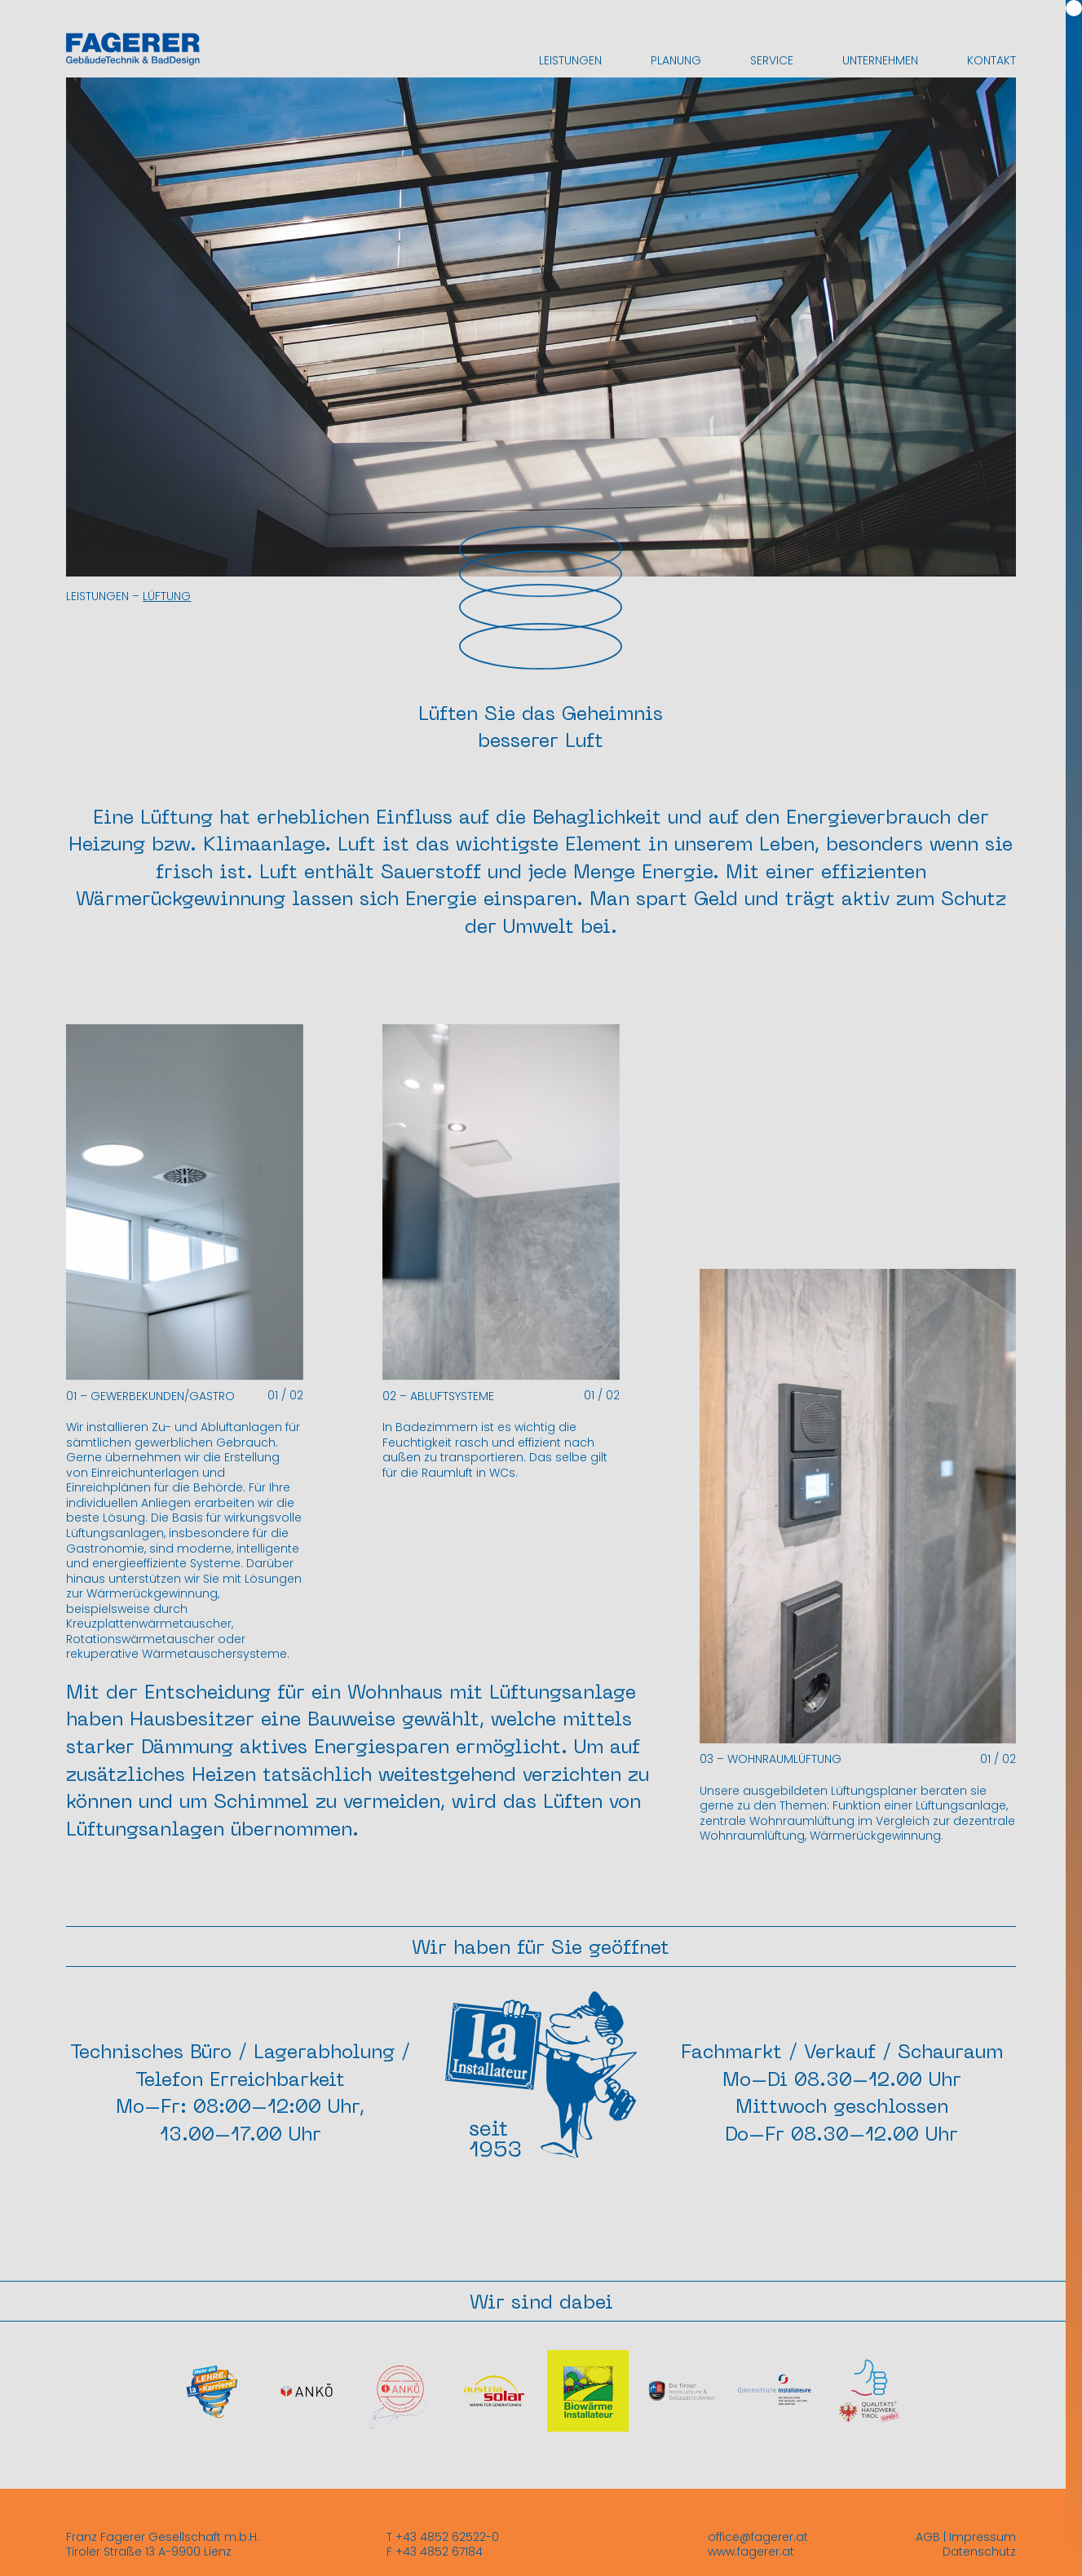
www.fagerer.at (751, 2551)
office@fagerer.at (758, 2537)
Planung (676, 60)
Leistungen (570, 60)
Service (771, 60)
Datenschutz (979, 2551)
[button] (244, 1222)
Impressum (982, 2537)
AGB (928, 2537)
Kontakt (991, 60)
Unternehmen (880, 60)
